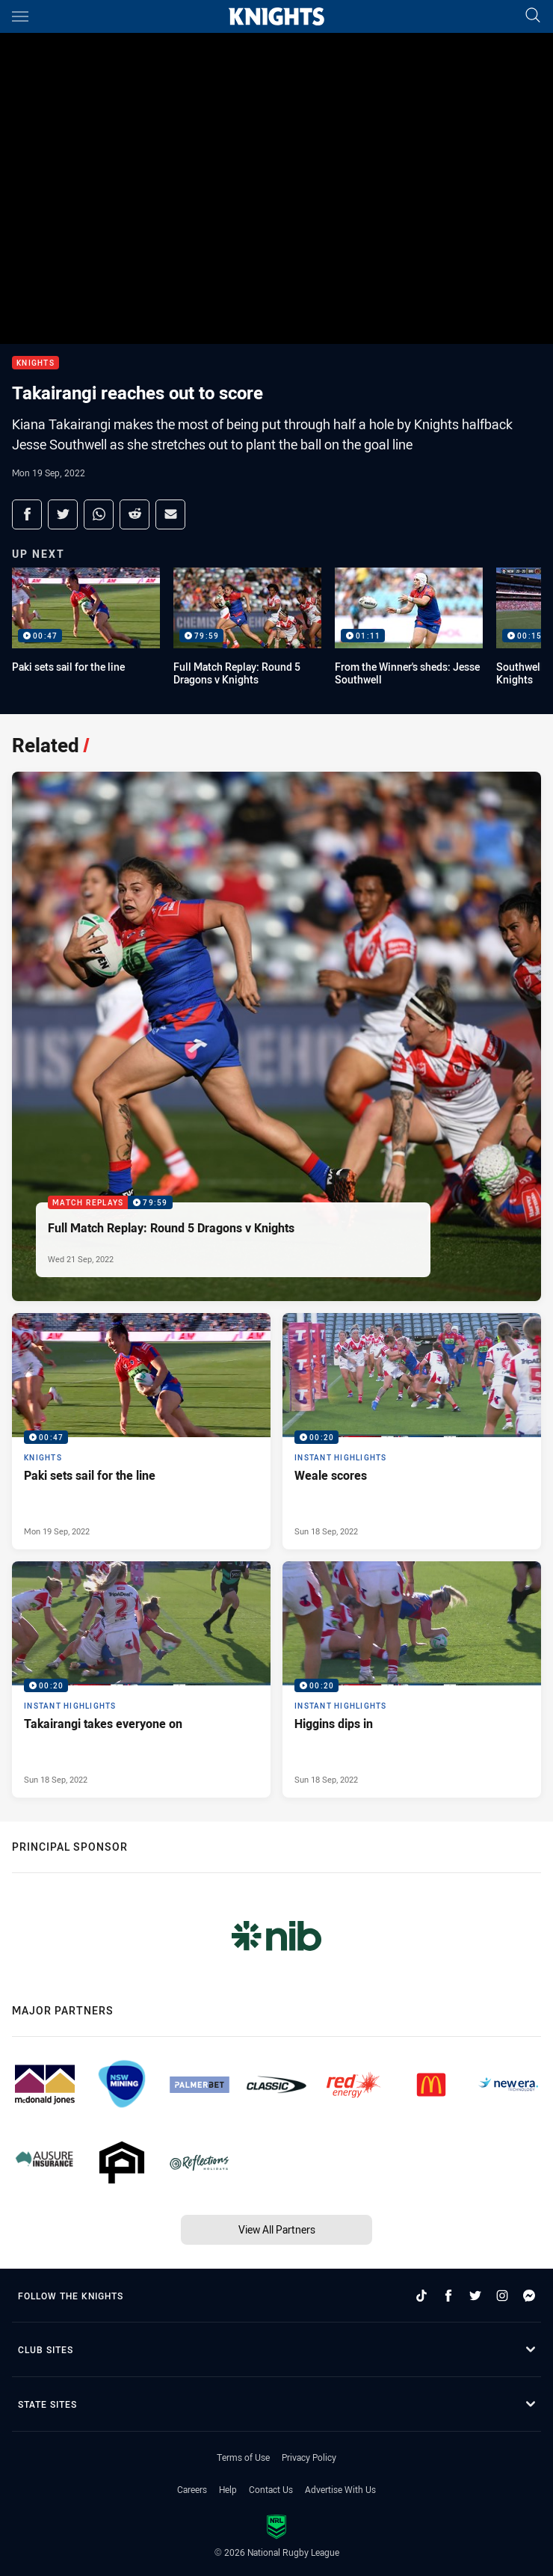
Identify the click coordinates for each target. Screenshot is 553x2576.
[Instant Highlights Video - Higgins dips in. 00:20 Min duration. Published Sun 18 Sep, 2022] (411, 1679)
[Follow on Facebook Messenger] (529, 2295)
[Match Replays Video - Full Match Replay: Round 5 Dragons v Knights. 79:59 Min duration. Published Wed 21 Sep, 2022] (276, 1036)
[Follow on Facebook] (448, 2295)
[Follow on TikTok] (421, 2295)
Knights (35, 363)
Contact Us (271, 2489)
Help (228, 2489)
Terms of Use (243, 2457)
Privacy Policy (309, 2457)
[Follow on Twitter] (475, 2295)
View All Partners (276, 2229)
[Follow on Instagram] (502, 2295)
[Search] (533, 16)
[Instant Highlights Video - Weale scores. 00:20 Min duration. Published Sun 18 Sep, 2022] (411, 1431)
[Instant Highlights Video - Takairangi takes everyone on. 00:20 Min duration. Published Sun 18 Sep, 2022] (141, 1679)
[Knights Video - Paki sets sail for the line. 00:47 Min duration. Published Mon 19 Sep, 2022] (141, 1431)
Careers (192, 2489)
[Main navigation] (20, 16)
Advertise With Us (340, 2489)
